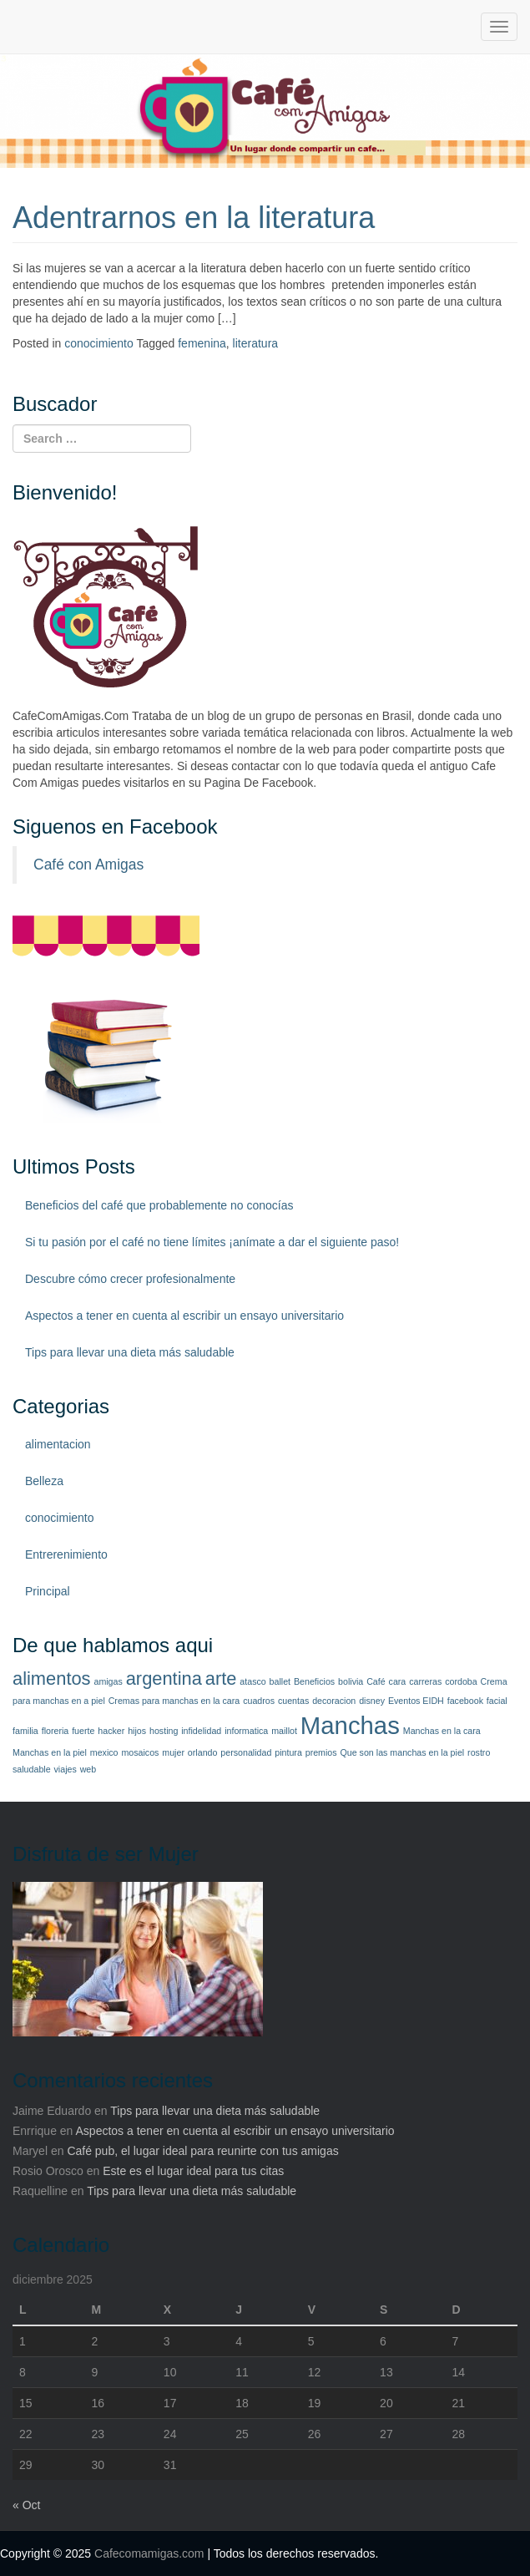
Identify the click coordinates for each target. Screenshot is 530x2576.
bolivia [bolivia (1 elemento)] (350, 1681)
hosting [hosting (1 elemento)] (163, 1731)
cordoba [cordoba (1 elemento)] (461, 1681)
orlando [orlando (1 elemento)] (203, 1752)
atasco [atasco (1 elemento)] (252, 1681)
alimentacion (58, 1444)
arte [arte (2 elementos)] (221, 1678)
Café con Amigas (88, 864)
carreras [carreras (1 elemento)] (425, 1681)
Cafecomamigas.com (149, 2553)
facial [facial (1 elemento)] (497, 1701)
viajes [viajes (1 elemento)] (65, 1769)
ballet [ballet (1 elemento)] (280, 1681)
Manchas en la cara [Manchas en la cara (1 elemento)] (442, 1731)
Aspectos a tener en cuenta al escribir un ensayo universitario (184, 1315)
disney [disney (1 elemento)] (372, 1701)
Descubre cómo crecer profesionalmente (130, 1278)
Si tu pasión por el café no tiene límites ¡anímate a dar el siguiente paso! (212, 1242)
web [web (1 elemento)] (88, 1769)
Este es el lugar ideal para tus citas (193, 2171)
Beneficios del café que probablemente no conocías (159, 1205)
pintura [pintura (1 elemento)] (288, 1752)
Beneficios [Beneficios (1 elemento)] (314, 1681)
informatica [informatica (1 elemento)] (246, 1731)
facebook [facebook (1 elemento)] (465, 1701)
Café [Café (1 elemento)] (376, 1681)
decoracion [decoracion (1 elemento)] (334, 1701)
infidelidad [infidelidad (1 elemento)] (201, 1731)
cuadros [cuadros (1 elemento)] (259, 1701)
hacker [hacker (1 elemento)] (111, 1731)
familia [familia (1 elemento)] (25, 1731)
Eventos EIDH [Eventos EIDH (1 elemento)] (416, 1701)
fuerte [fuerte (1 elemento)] (83, 1731)
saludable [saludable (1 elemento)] (32, 1769)
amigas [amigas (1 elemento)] (107, 1681)
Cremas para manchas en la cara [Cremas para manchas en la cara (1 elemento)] (174, 1701)
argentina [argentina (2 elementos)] (164, 1678)
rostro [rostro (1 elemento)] (478, 1752)
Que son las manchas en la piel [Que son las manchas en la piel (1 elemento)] (403, 1752)
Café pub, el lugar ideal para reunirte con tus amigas (202, 2151)
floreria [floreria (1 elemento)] (55, 1731)
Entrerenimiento (66, 1554)
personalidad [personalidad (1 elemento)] (245, 1752)
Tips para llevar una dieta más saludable (130, 1352)
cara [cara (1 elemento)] (397, 1681)
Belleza (44, 1481)
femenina (202, 343)
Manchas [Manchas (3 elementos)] (350, 1725)
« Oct (26, 2505)
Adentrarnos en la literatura (194, 217)
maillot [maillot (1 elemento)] (284, 1731)
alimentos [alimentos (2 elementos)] (52, 1678)
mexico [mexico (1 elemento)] (104, 1752)
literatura (255, 343)
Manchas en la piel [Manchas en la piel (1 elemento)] (50, 1752)
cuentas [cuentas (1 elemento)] (293, 1701)
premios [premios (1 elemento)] (321, 1752)
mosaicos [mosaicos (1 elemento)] (140, 1752)
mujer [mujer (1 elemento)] (173, 1752)
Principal (47, 1591)
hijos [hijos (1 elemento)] (137, 1731)
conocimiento (99, 343)
